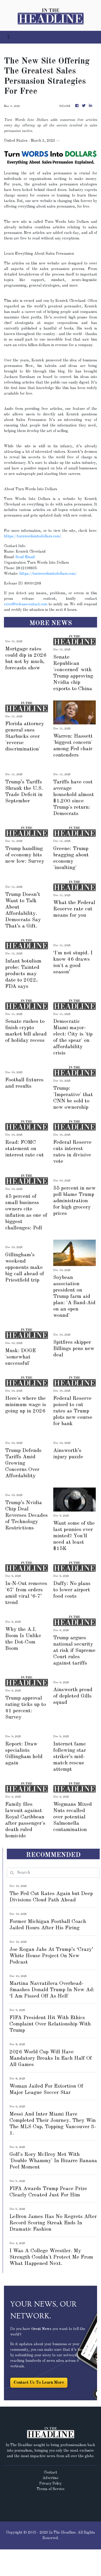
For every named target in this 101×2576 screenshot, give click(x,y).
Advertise (50, 2478)
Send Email (25, 557)
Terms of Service (51, 2489)
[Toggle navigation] (8, 37)
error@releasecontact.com (25, 604)
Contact (50, 2472)
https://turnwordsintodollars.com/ (32, 536)
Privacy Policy (50, 2483)
